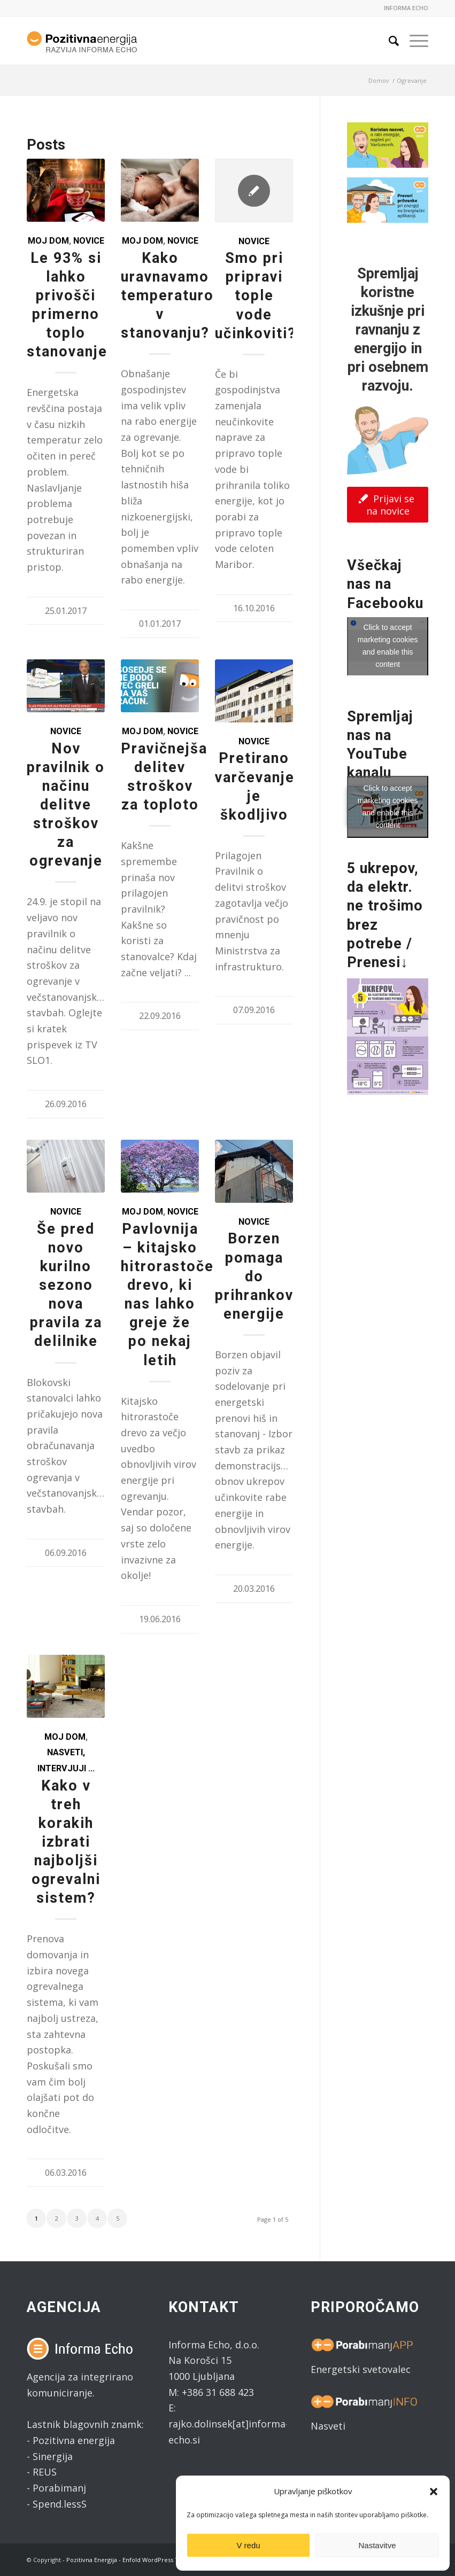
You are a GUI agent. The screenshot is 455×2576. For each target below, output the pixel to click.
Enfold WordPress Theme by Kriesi (172, 2560)
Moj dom (48, 241)
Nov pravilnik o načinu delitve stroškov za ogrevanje (66, 805)
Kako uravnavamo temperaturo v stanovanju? (167, 295)
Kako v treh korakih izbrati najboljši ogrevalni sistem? (66, 1842)
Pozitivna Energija (91, 2560)
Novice (88, 241)
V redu (248, 2545)
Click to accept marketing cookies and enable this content (388, 645)
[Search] (388, 41)
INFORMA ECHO (406, 8)
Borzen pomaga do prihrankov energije (254, 1276)
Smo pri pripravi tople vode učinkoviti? (255, 295)
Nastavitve (377, 2545)
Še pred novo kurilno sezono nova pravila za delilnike (66, 1285)
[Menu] (413, 41)
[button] (433, 2491)
